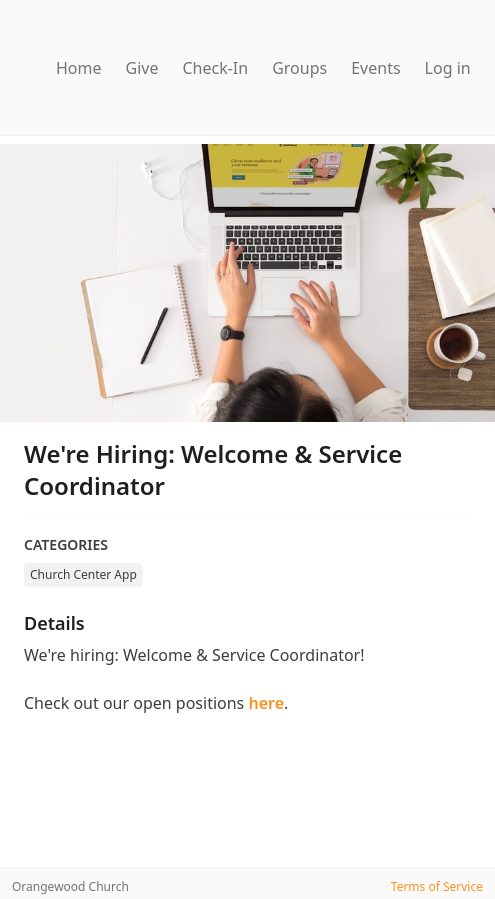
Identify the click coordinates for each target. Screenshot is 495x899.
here (266, 703)
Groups (299, 68)
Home (79, 68)
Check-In (215, 68)
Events (375, 68)
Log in (448, 68)
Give (142, 68)
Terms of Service (437, 886)
